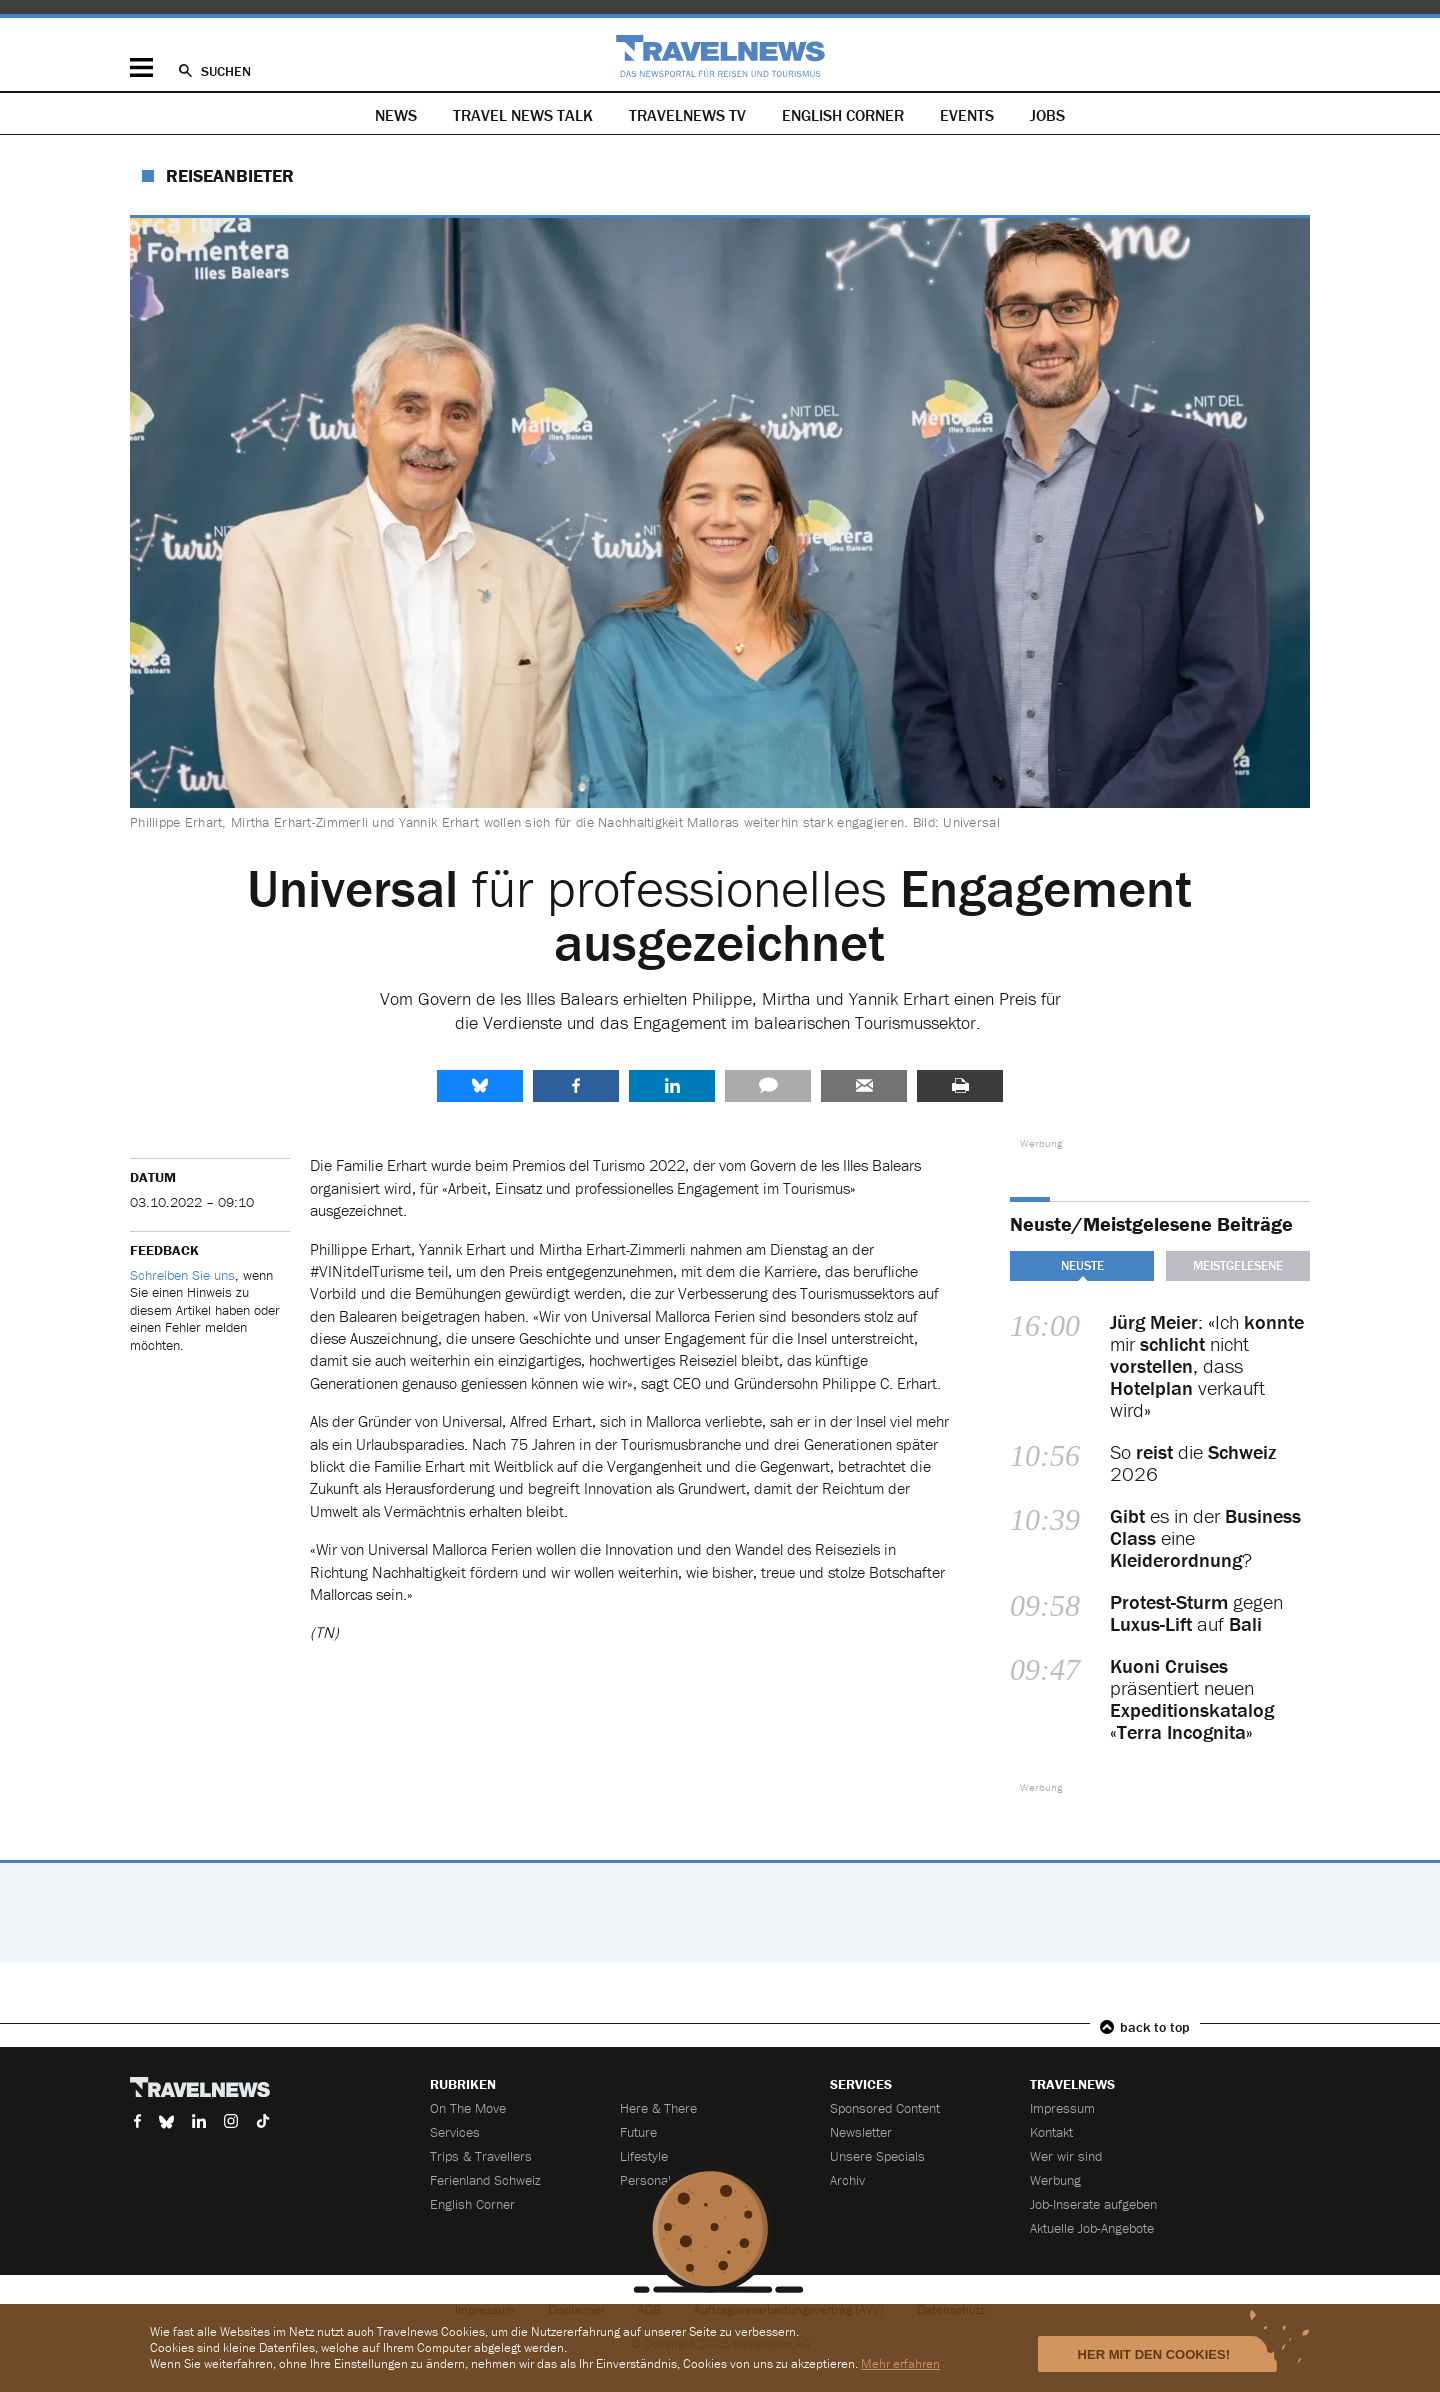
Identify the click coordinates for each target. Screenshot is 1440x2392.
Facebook (576, 1086)
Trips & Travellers (481, 2156)
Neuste (1082, 1265)
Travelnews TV (687, 115)
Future (638, 2132)
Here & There (658, 2108)
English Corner (843, 115)
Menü (141, 67)
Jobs (1047, 115)
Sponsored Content (885, 2108)
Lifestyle (644, 2156)
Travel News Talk (523, 115)
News (396, 115)
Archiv (847, 2180)
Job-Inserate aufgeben (1093, 2204)
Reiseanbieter (230, 175)
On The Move (468, 2108)
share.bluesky (480, 1086)
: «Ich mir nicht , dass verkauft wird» (1207, 1366)
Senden (864, 1086)
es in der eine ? (1205, 1538)
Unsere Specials (877, 2156)
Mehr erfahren (900, 2363)
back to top (1155, 2027)
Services (455, 2132)
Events (967, 115)
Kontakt (1051, 2132)
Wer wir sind (1066, 2156)
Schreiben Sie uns (182, 1275)
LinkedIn (672, 1086)
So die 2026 (1193, 1463)
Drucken (960, 1086)
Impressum (1062, 2108)
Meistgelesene (1238, 1265)
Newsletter (861, 2132)
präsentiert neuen (1192, 1699)
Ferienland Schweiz (485, 2180)
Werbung (1055, 2180)
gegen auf (1196, 1613)
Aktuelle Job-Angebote (1092, 2228)
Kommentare (768, 1086)
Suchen (226, 71)
